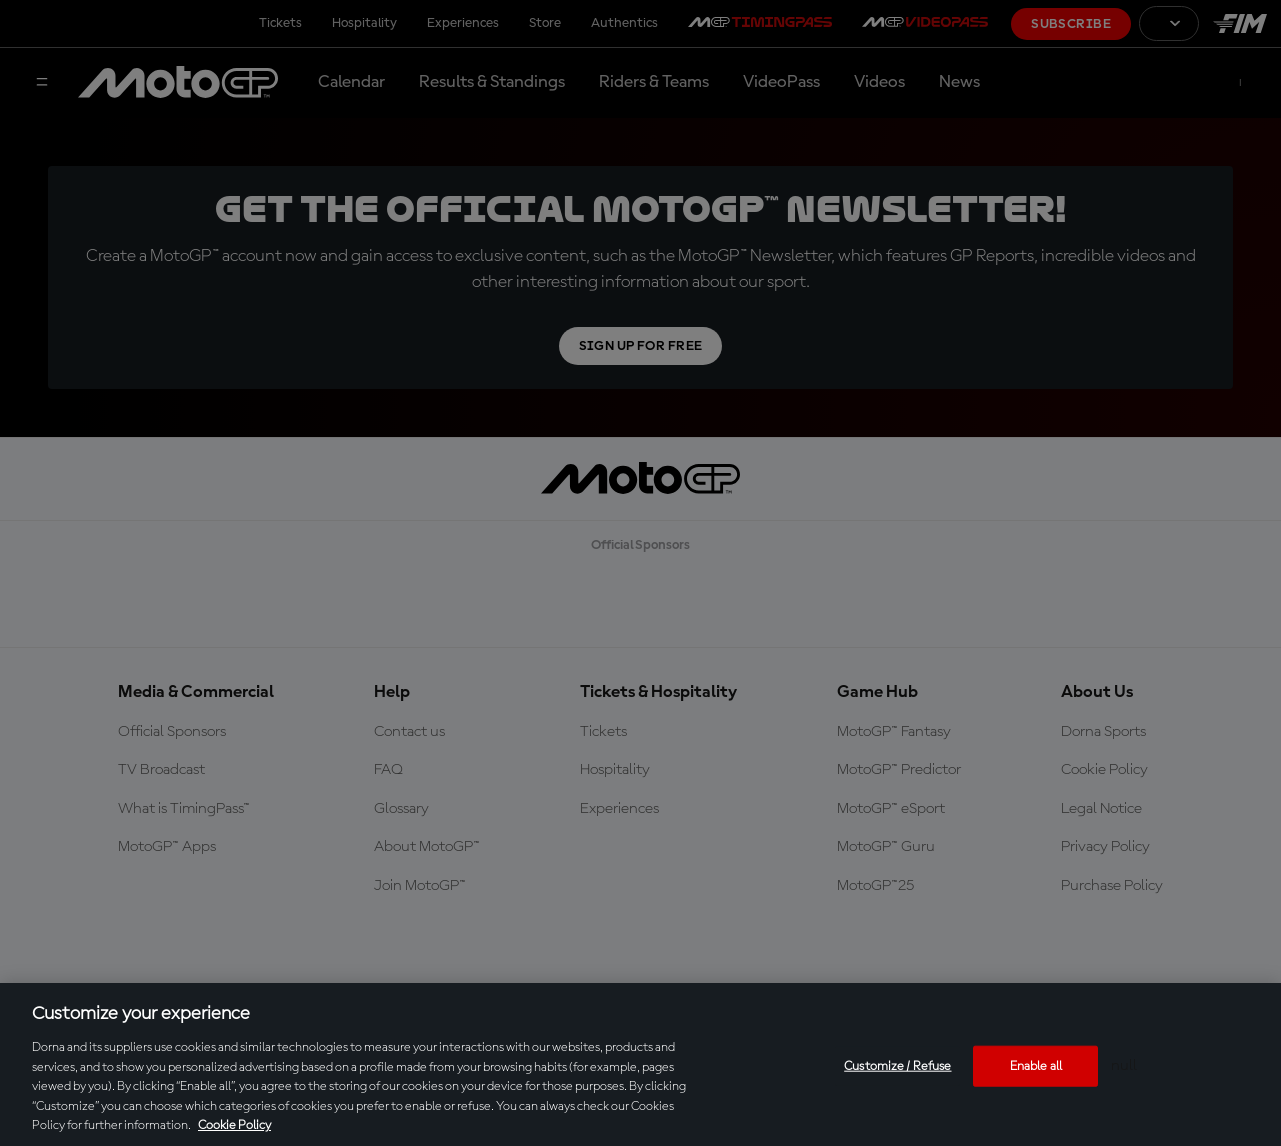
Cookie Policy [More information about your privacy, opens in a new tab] (234, 1125)
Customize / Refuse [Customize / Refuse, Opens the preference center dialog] (897, 1065)
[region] (640, 1064)
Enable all (1036, 1065)
